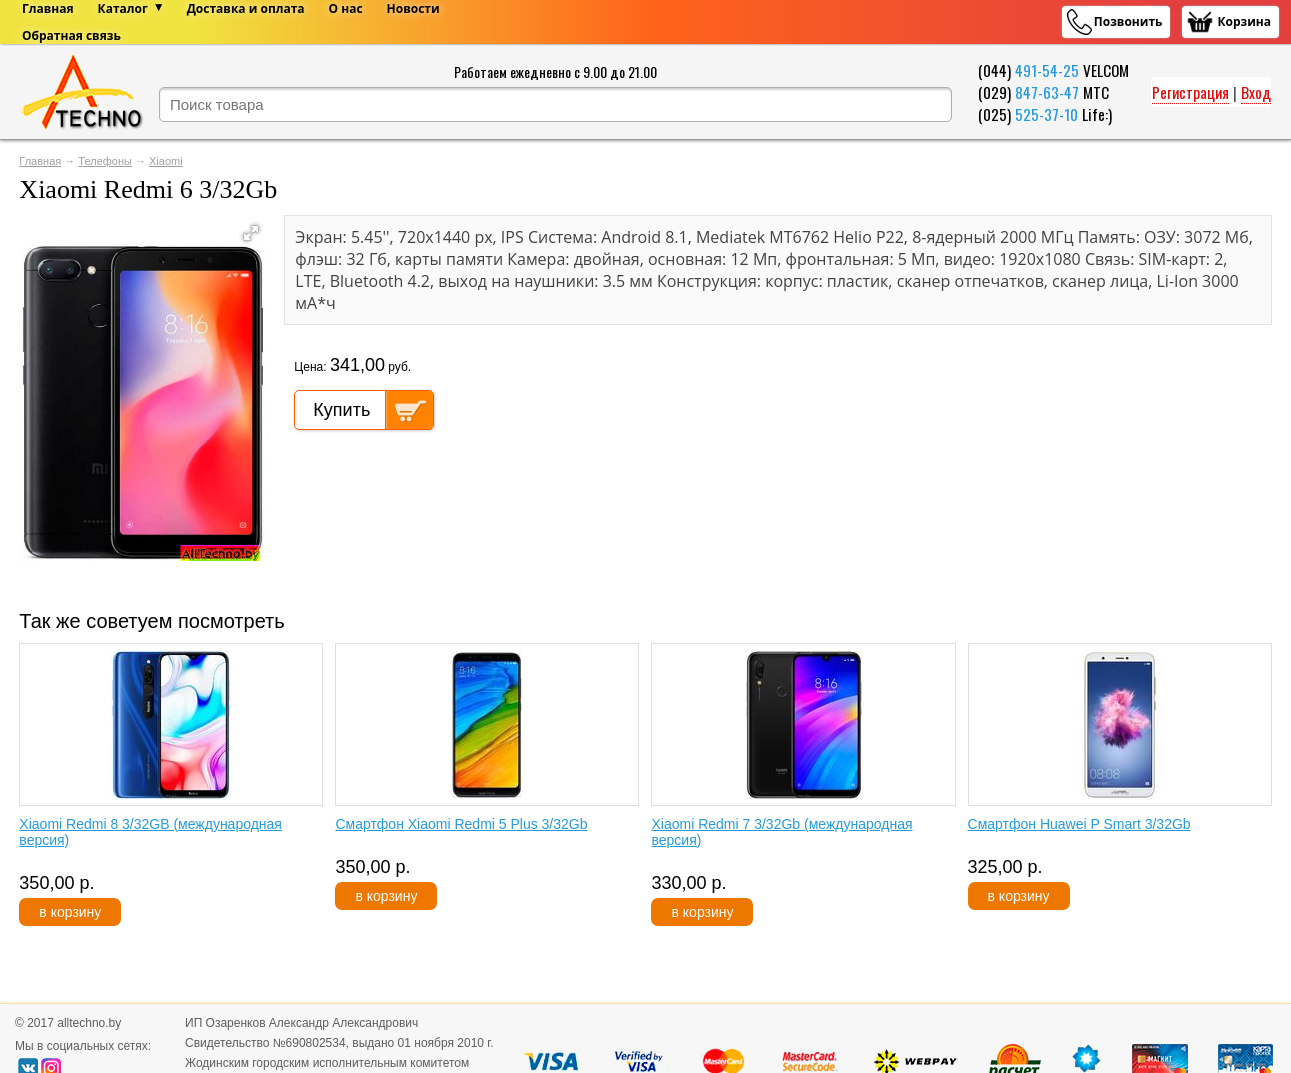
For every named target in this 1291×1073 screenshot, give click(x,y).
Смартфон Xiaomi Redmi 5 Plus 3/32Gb (461, 824)
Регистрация (1190, 92)
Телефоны (105, 161)
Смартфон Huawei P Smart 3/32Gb (1079, 824)
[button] (251, 233)
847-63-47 (1047, 92)
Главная (40, 161)
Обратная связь (71, 35)
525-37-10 (1046, 114)
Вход (1256, 92)
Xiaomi (166, 161)
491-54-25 (1047, 70)
